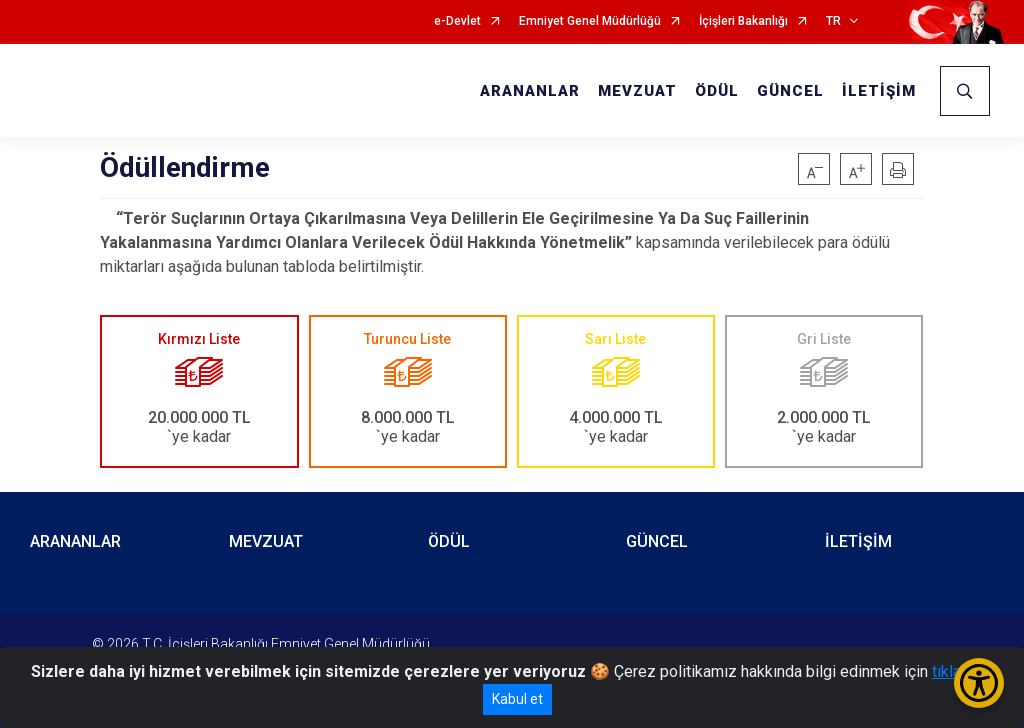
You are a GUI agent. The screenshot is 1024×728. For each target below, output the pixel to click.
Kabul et (517, 699)
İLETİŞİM (879, 91)
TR (833, 21)
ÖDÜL (717, 91)
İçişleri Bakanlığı (743, 21)
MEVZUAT (637, 91)
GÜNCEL (790, 91)
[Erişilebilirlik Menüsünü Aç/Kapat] (979, 683)
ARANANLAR (530, 91)
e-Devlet (457, 21)
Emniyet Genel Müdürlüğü (590, 21)
